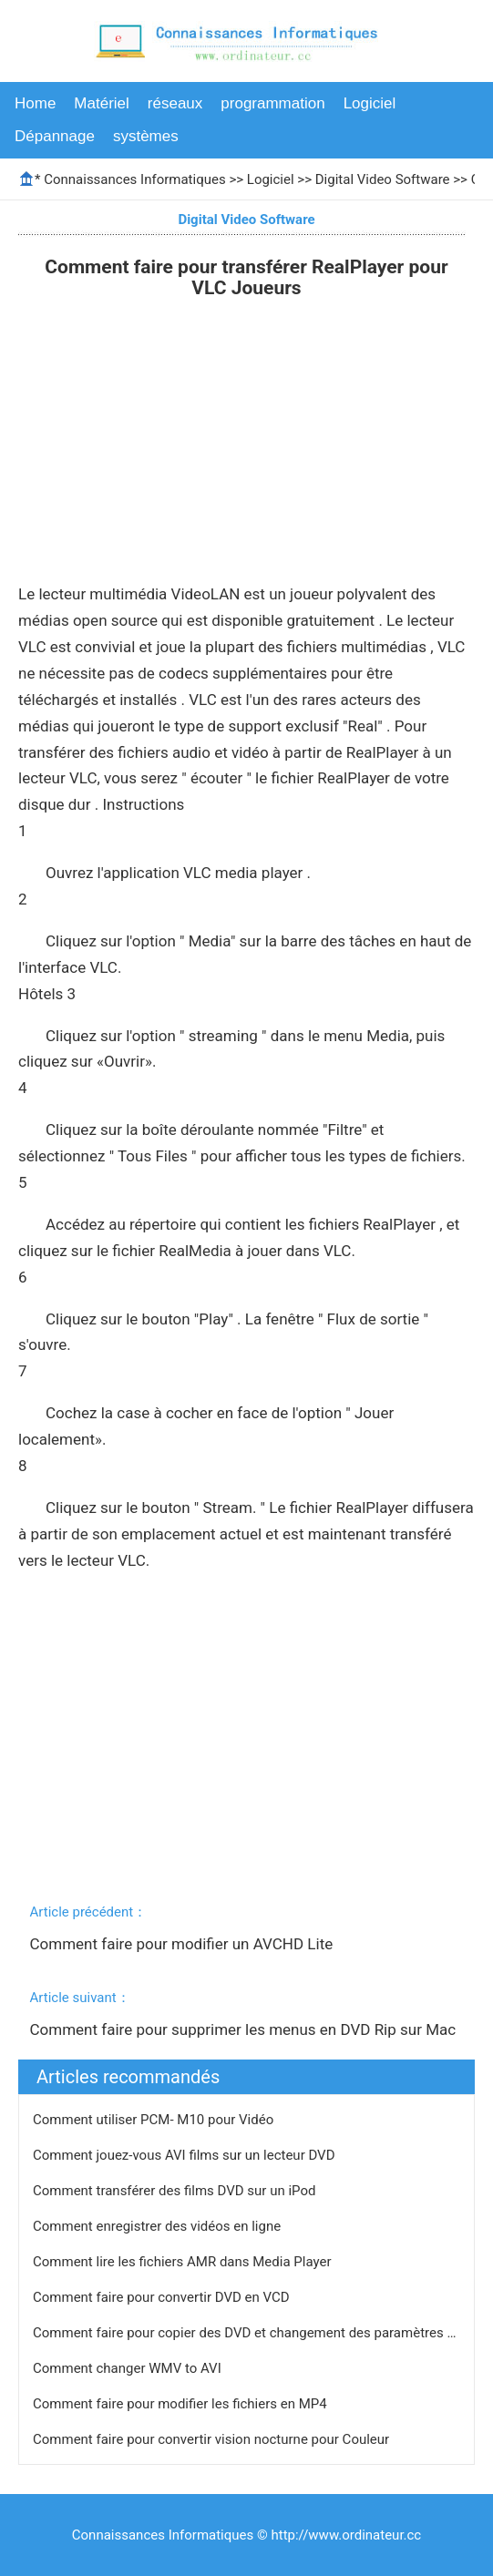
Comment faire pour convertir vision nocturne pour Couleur (213, 2439)
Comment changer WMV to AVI (128, 2368)
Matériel (101, 103)
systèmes (146, 136)
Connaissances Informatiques (134, 179)
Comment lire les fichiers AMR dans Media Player (183, 2262)
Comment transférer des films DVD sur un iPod (176, 2190)
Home (35, 103)
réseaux (175, 103)
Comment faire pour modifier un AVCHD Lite (183, 1944)
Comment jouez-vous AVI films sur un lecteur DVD (185, 2155)
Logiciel (370, 103)
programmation (272, 103)
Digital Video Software (382, 179)
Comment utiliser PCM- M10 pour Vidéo (155, 2119)
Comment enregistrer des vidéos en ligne (158, 2226)
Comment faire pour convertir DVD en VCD (163, 2297)
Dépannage (55, 136)
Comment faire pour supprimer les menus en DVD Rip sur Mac (245, 2029)
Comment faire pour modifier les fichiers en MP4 (181, 2404)
